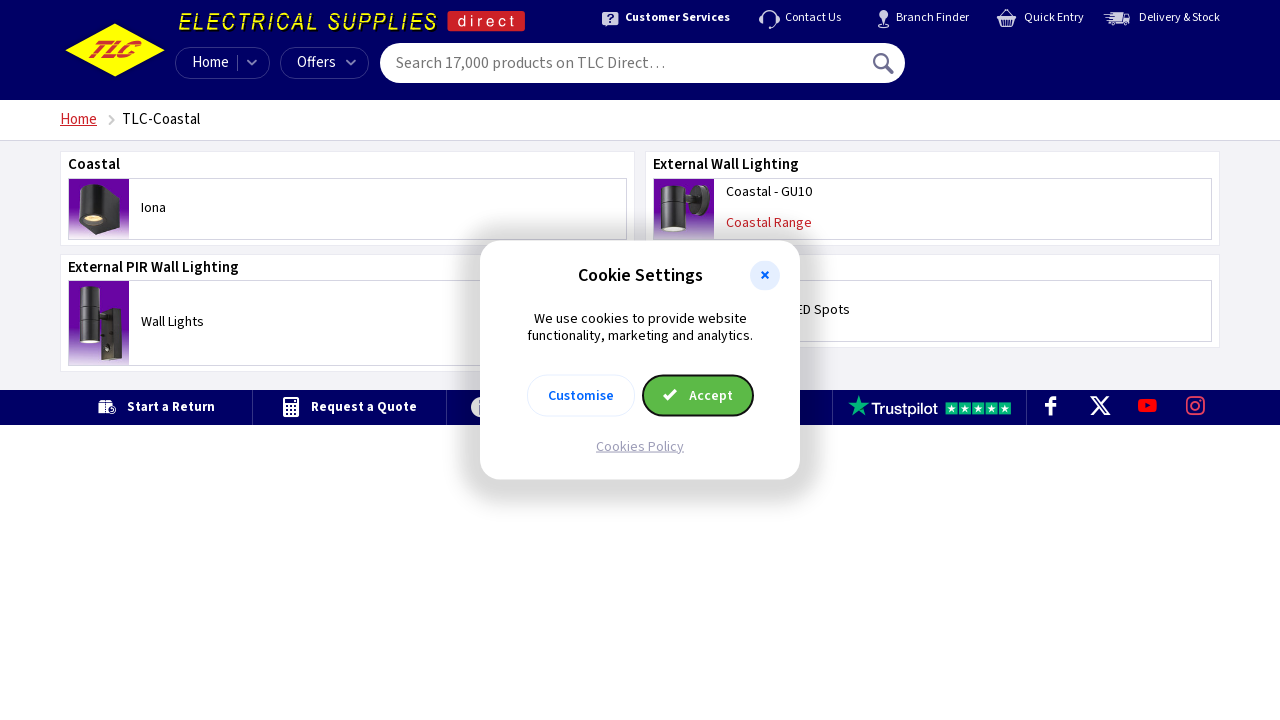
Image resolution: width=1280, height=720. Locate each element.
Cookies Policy (640, 446)
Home (210, 62)
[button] (765, 276)
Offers (326, 62)
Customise (581, 395)
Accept (698, 395)
